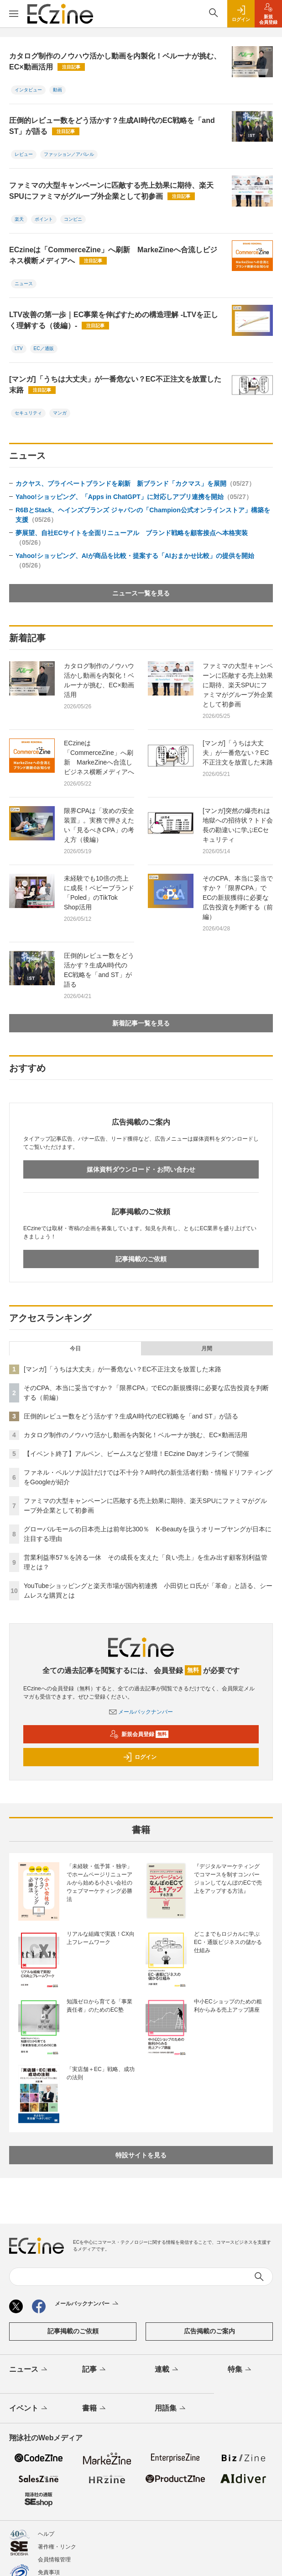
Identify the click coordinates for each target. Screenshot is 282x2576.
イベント (29, 2408)
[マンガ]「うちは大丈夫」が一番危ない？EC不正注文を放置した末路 (115, 384)
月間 (206, 1348)
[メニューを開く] (13, 13)
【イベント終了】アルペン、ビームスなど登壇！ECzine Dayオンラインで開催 (136, 1453)
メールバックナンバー (141, 1712)
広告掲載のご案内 (209, 2331)
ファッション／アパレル (69, 154)
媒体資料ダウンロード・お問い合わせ (141, 1169)
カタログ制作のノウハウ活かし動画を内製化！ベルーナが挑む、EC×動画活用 (115, 61)
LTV (19, 348)
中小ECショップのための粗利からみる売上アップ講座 (228, 2005)
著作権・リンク (57, 2547)
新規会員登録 (139, 1734)
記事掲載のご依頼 (141, 1259)
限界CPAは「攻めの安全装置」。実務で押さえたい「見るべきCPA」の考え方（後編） (99, 825)
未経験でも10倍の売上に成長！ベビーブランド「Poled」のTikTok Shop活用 (99, 893)
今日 (75, 1348)
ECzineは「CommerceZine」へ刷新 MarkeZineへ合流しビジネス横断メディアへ (113, 255)
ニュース (24, 283)
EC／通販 (44, 348)
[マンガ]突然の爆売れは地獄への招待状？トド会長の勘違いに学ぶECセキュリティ (238, 825)
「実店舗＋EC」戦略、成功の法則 (101, 2073)
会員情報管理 (54, 2559)
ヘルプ (46, 2534)
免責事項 (49, 2572)
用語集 (171, 2408)
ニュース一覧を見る (141, 593)
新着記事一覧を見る (141, 1023)
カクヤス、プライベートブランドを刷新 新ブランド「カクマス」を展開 (135, 483)
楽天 (19, 219)
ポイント (44, 219)
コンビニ (73, 219)
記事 (94, 2369)
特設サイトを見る (141, 2155)
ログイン (140, 1757)
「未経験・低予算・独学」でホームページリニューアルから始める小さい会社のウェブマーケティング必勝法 (99, 1882)
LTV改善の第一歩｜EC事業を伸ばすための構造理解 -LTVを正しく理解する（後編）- (113, 320)
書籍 (94, 2408)
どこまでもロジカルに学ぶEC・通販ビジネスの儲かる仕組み (228, 1942)
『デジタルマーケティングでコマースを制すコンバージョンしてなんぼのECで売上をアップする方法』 (228, 1878)
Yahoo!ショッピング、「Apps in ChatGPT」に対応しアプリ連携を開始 (134, 496)
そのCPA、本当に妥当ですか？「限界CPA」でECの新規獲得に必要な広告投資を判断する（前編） (238, 897)
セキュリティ (28, 412)
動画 (57, 89)
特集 (240, 2369)
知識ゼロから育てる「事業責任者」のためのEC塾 (99, 2005)
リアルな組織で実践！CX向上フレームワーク (101, 1938)
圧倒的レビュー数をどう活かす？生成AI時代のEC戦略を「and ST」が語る (112, 126)
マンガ (60, 412)
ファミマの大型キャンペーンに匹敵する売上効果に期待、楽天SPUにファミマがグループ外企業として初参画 (111, 190)
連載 (167, 2369)
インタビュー (28, 89)
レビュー (24, 154)
